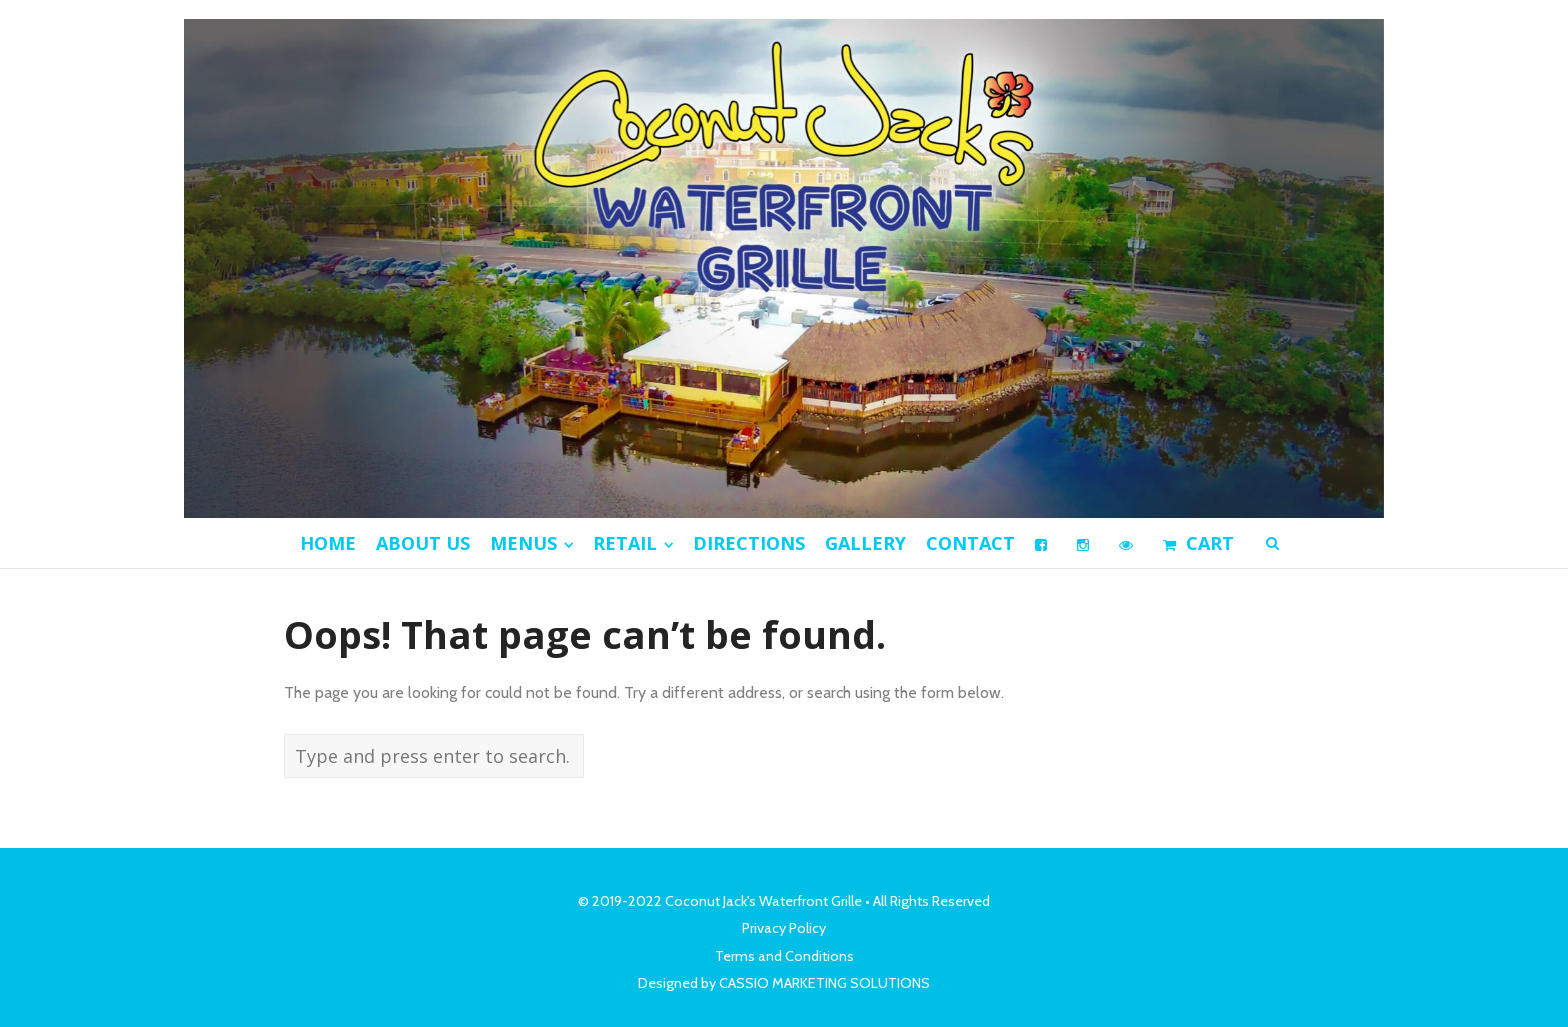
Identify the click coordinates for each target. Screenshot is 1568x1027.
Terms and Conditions (784, 956)
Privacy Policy (784, 928)
